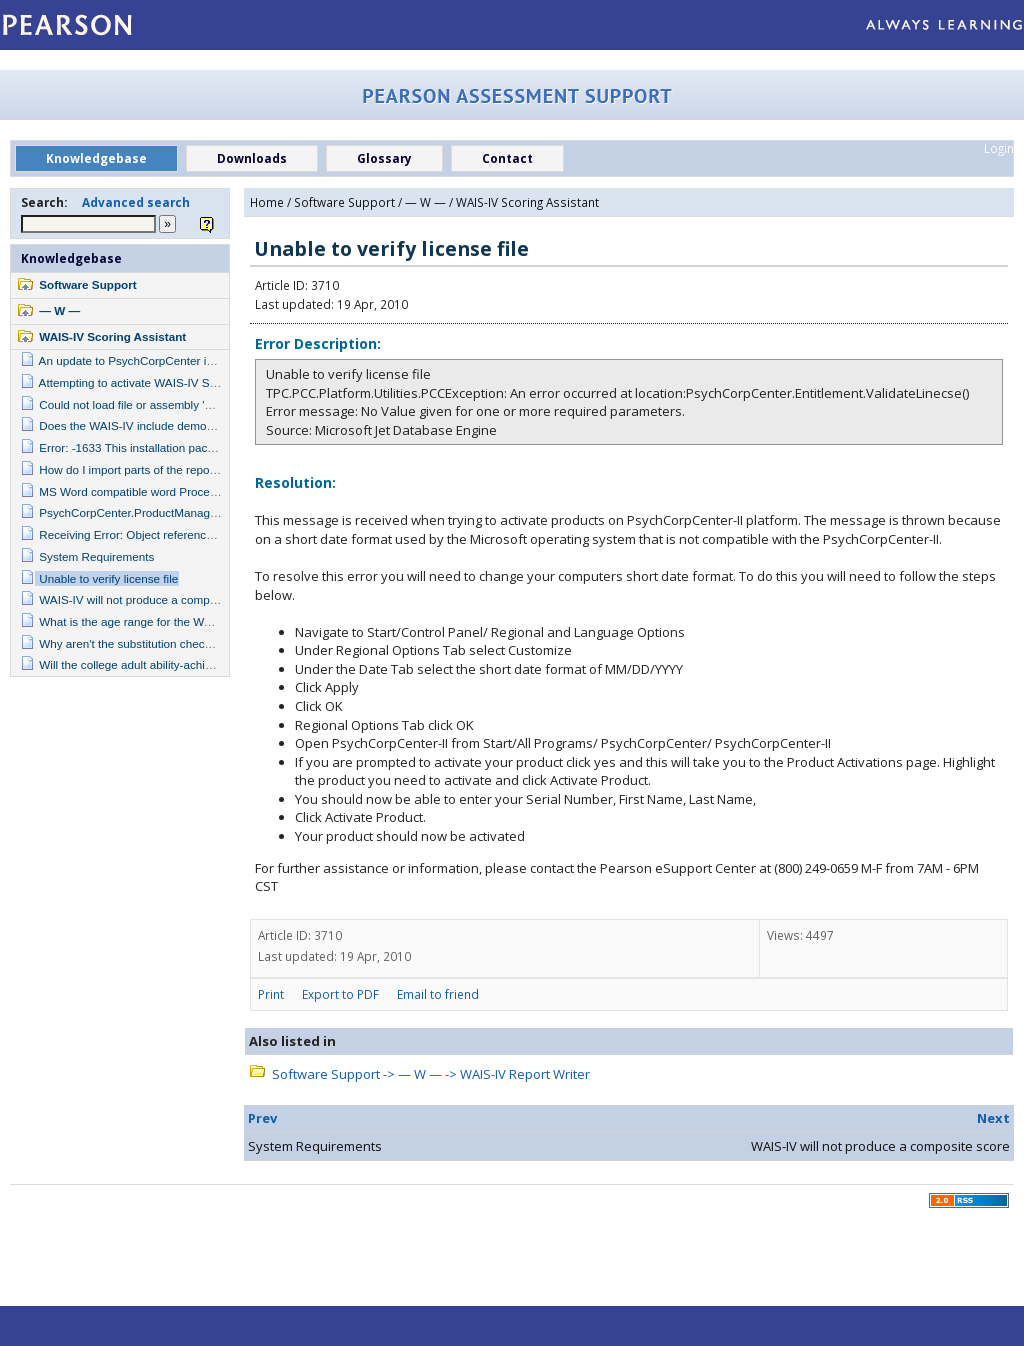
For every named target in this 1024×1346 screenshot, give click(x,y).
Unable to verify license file (108, 578)
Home (267, 202)
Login (999, 148)
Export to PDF (340, 994)
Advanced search (136, 202)
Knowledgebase (71, 258)
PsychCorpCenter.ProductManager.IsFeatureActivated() (183, 512)
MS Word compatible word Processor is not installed (174, 491)
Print (271, 994)
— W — (59, 310)
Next (993, 1118)
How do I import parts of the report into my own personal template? (212, 469)
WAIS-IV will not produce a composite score (152, 599)
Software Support (87, 284)
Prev (262, 1118)
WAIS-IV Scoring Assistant (112, 336)
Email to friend (438, 994)
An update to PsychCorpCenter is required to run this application (205, 360)
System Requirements (96, 556)
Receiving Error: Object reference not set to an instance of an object (214, 534)
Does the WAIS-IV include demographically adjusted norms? (195, 425)
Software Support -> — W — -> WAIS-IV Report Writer (431, 1074)
